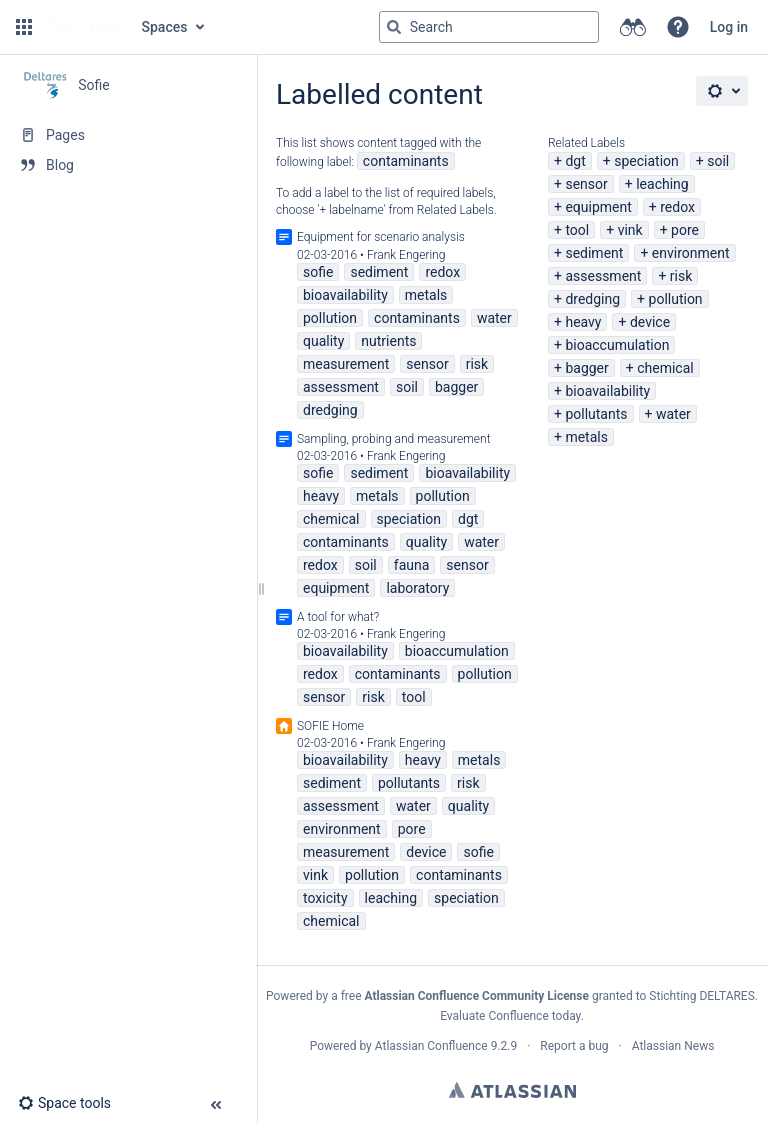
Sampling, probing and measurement (394, 439)
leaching (662, 184)
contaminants (406, 161)
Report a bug (574, 1046)
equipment (598, 207)
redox (677, 207)
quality (323, 341)
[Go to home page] (85, 27)
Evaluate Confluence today (510, 1016)
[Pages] (128, 135)
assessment (603, 276)
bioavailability (607, 391)
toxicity (325, 898)
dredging (592, 299)
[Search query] (489, 27)
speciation (646, 161)
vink (630, 230)
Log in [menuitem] (729, 27)
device (650, 322)
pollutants (596, 414)
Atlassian (512, 1090)
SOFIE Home (330, 726)
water (673, 414)
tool (577, 230)
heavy (583, 322)
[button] (24, 27)
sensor (586, 184)
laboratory (417, 588)
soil (718, 161)
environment (691, 253)
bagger (586, 368)
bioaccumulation (617, 345)
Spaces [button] (165, 27)
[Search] (394, 27)
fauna (412, 565)
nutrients (388, 341)
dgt (575, 161)
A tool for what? (338, 617)
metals (586, 437)
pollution (676, 299)
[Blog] (128, 165)
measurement (346, 364)
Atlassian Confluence (431, 1046)
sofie (318, 272)
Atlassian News (673, 1046)
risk (681, 276)
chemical (665, 368)
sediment (594, 253)
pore (685, 230)
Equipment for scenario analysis (381, 237)
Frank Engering (406, 255)
